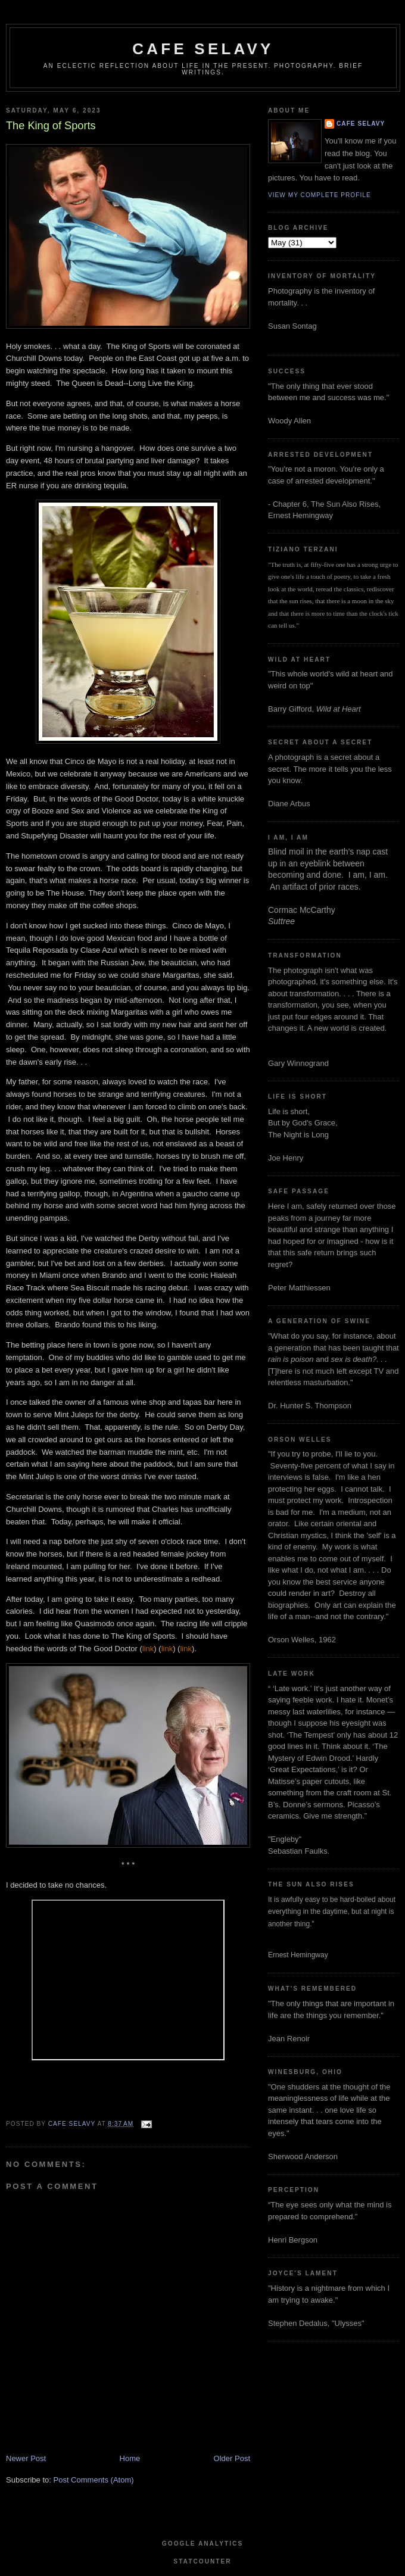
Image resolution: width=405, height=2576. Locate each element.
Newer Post (26, 2458)
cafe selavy (202, 49)
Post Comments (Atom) (94, 2479)
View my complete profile (319, 195)
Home (130, 2458)
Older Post (232, 2458)
